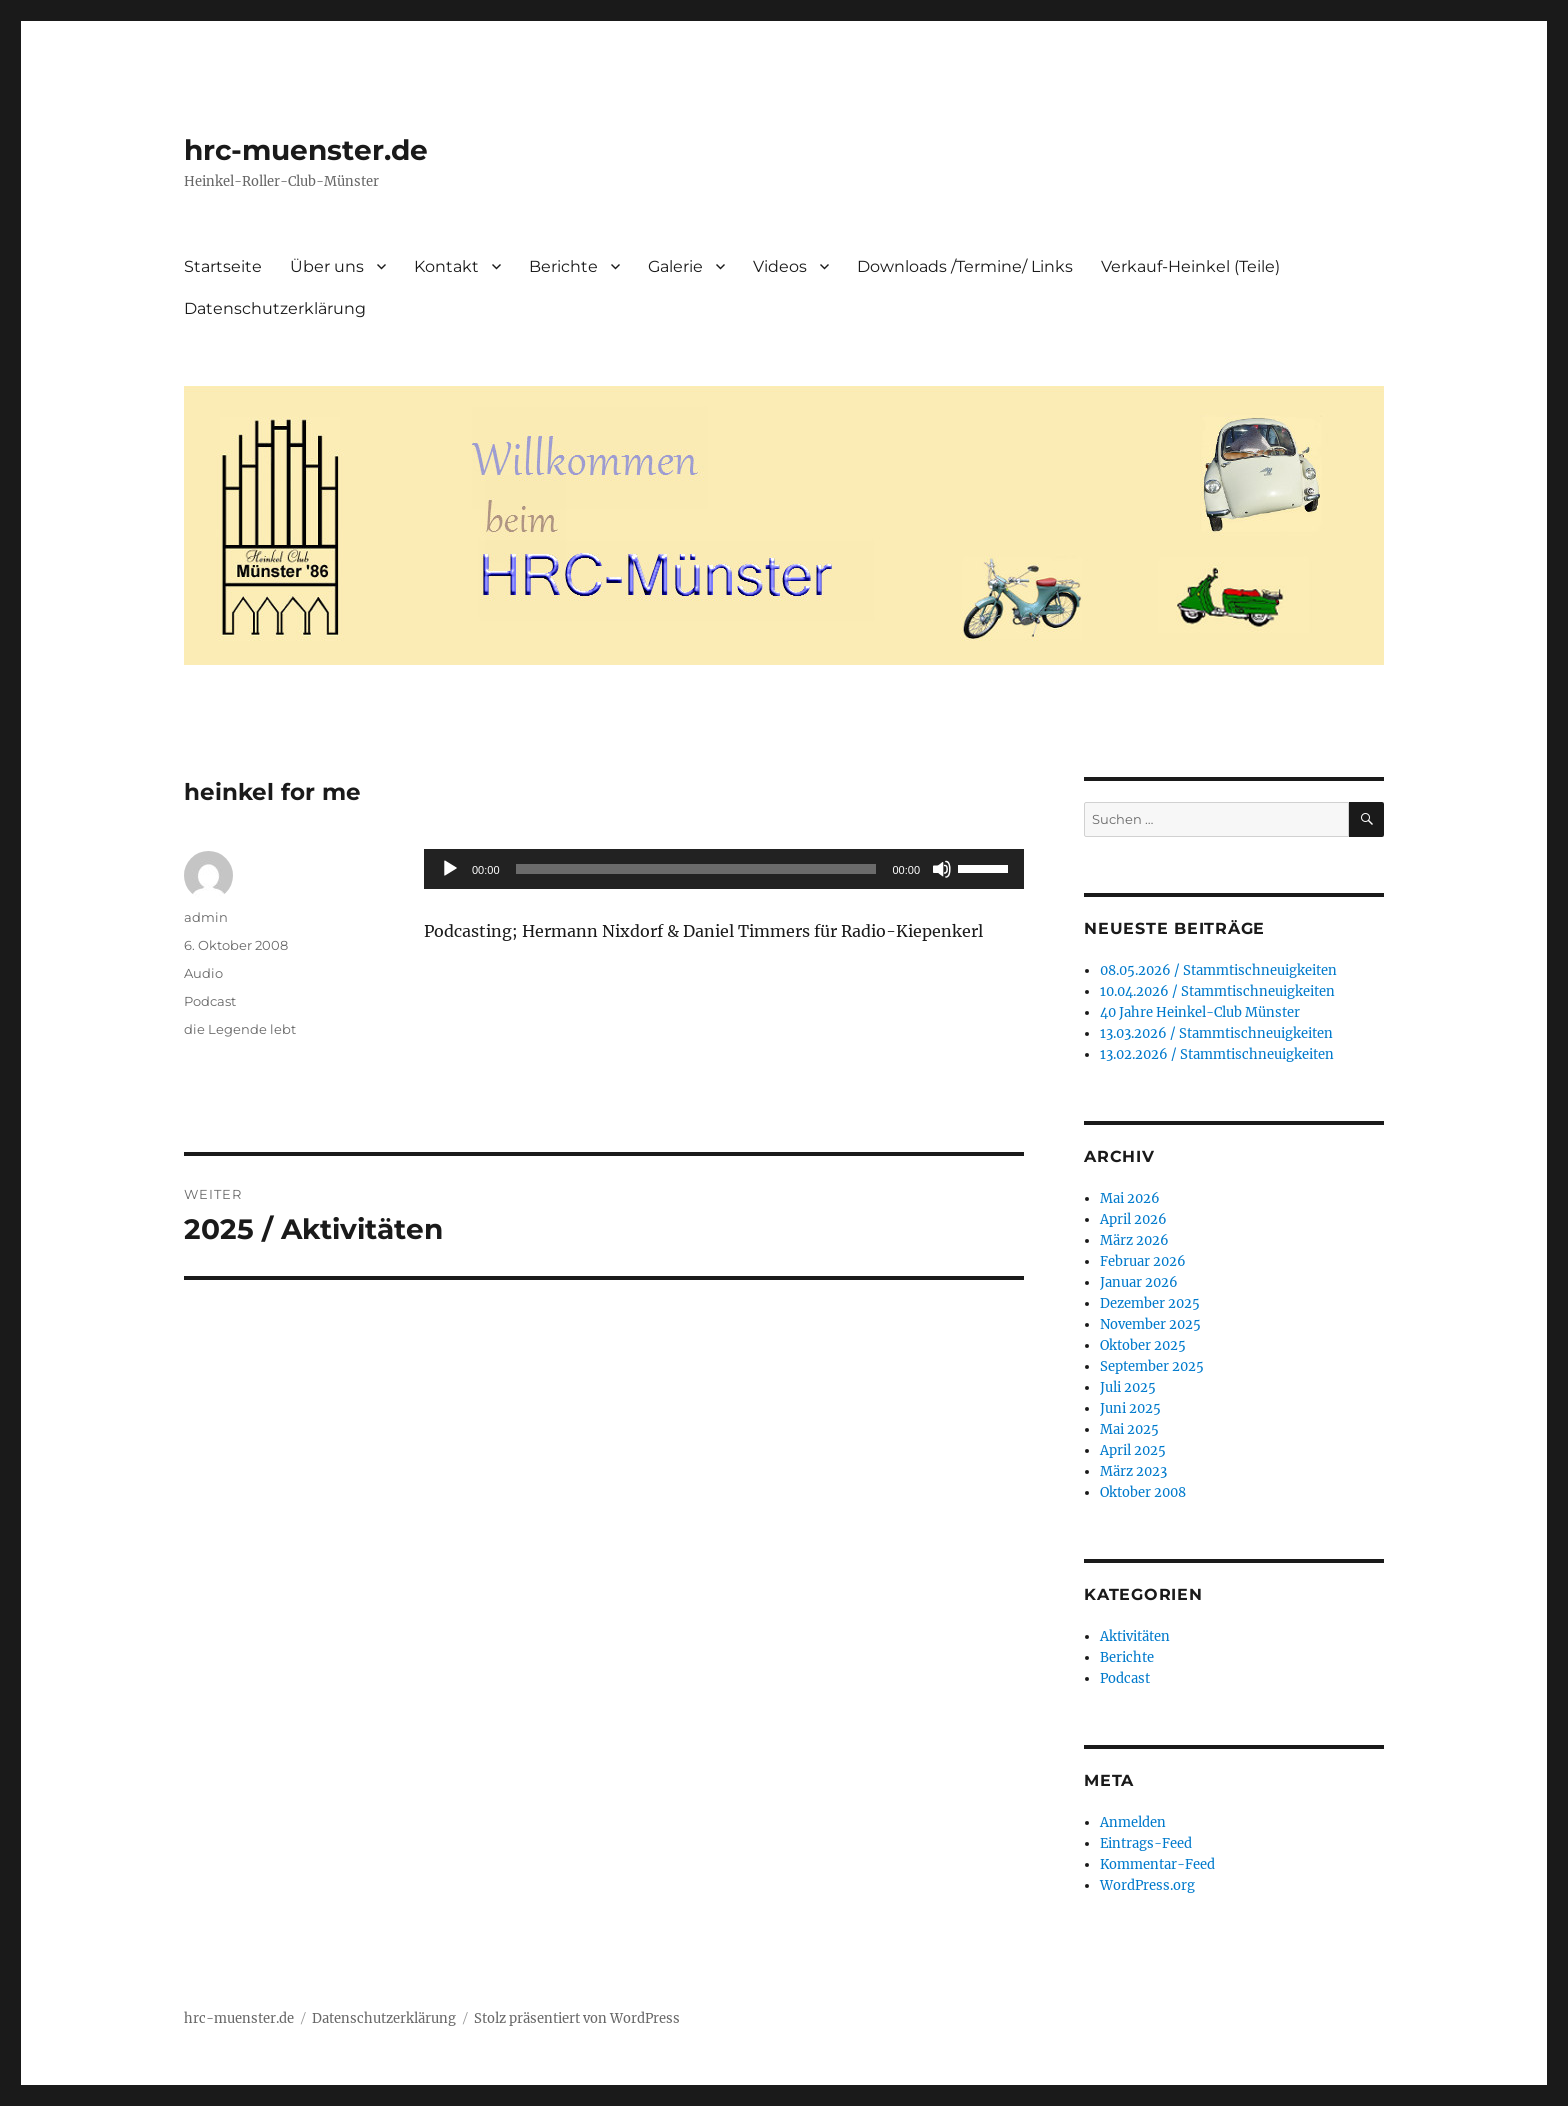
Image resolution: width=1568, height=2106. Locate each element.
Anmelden (1133, 1822)
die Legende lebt (240, 1029)
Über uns (327, 266)
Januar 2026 (1139, 1282)
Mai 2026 (1130, 1198)
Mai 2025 (1129, 1429)
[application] (724, 869)
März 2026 (1134, 1240)
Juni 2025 (1130, 1408)
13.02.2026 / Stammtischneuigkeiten (1217, 1054)
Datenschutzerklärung (275, 308)
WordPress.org (1147, 1885)
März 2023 (1133, 1471)
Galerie (675, 266)
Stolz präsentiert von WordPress (577, 2018)
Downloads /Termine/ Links (965, 266)
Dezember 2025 (1150, 1303)
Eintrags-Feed (1146, 1843)
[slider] (696, 869)
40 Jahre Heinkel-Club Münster (1200, 1012)
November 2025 (1150, 1324)
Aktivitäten (1135, 1636)
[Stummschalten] (942, 869)
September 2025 (1152, 1366)
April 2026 (1133, 1219)
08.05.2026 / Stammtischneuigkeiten (1218, 970)
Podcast (210, 1001)
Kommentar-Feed (1157, 1864)
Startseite (223, 266)
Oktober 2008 (1143, 1492)
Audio (203, 973)
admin (206, 917)
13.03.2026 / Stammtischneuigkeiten (1216, 1033)
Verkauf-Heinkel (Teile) (1190, 266)
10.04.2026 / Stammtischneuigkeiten (1217, 991)
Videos (780, 266)
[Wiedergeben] (450, 869)
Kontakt (446, 266)
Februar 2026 (1143, 1261)
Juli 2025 (1128, 1387)
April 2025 (1133, 1450)
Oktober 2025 (1143, 1345)
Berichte (563, 266)
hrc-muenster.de (306, 150)
